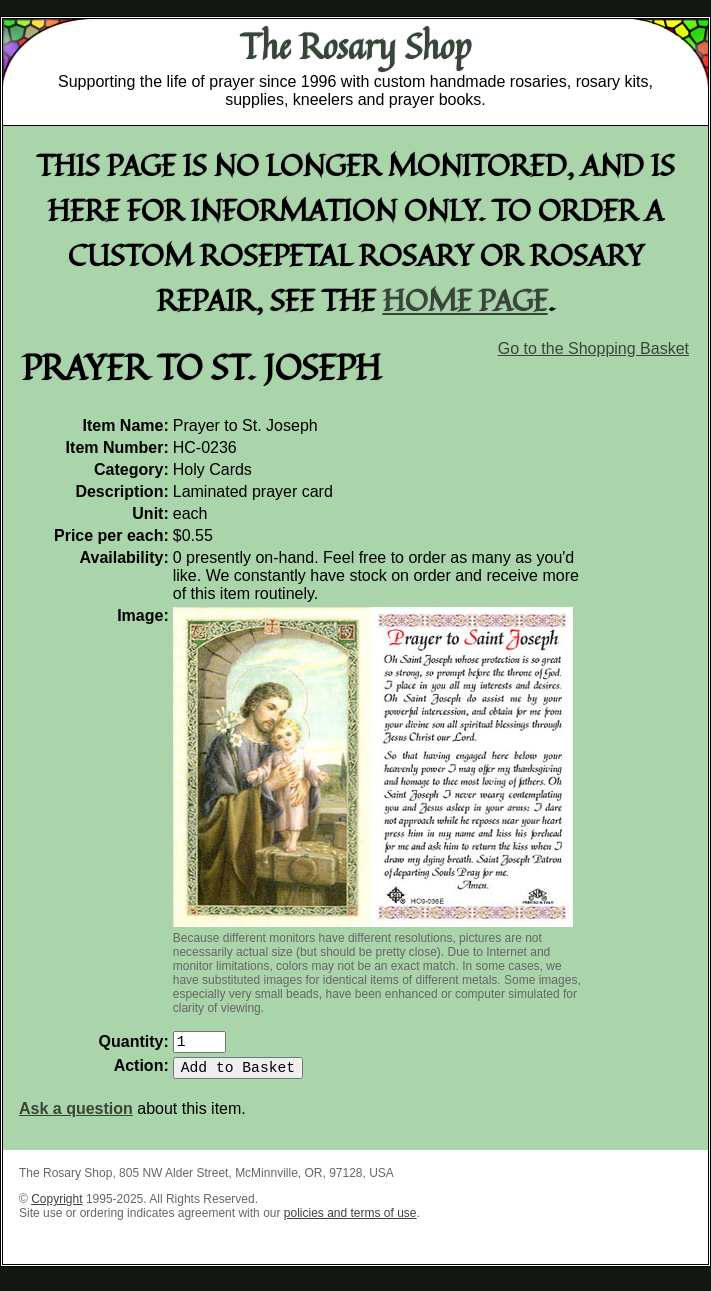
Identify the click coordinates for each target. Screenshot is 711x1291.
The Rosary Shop (355, 46)
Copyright (56, 1207)
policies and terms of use (350, 1221)
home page (465, 299)
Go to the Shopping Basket (593, 348)
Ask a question (76, 1116)
